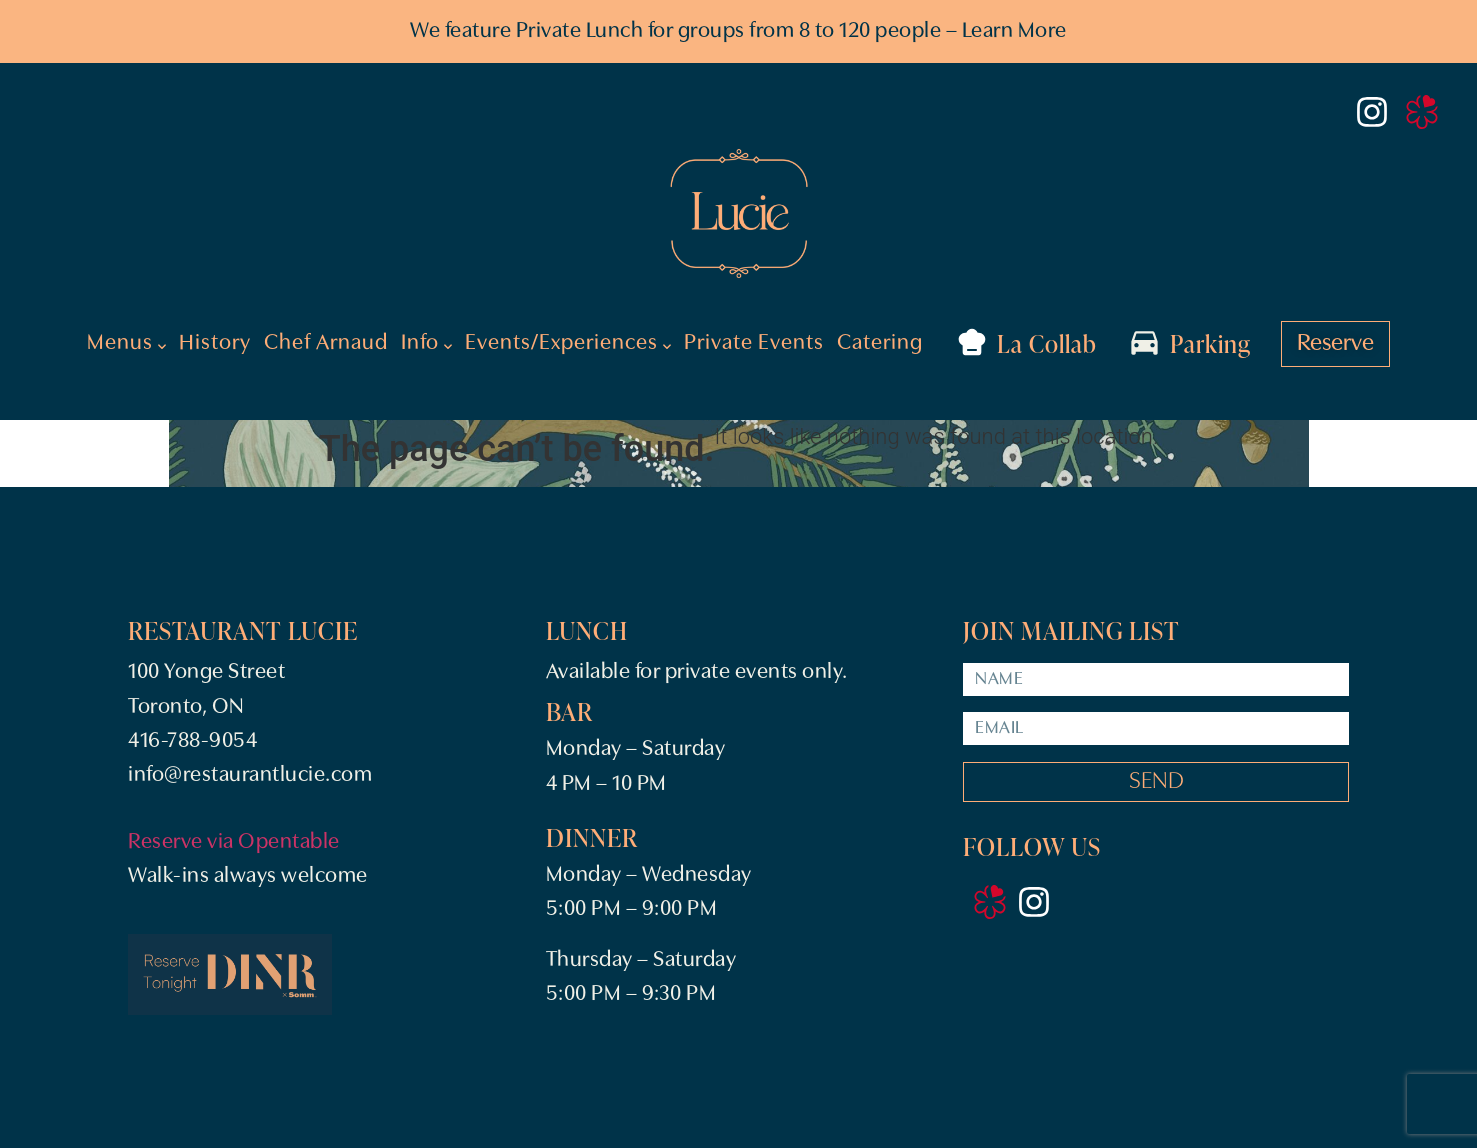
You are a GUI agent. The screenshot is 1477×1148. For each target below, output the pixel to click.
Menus (126, 344)
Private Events (754, 343)
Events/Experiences (568, 344)
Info (426, 344)
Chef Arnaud (326, 343)
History (215, 343)
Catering (880, 343)
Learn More (1014, 31)
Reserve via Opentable (234, 842)
